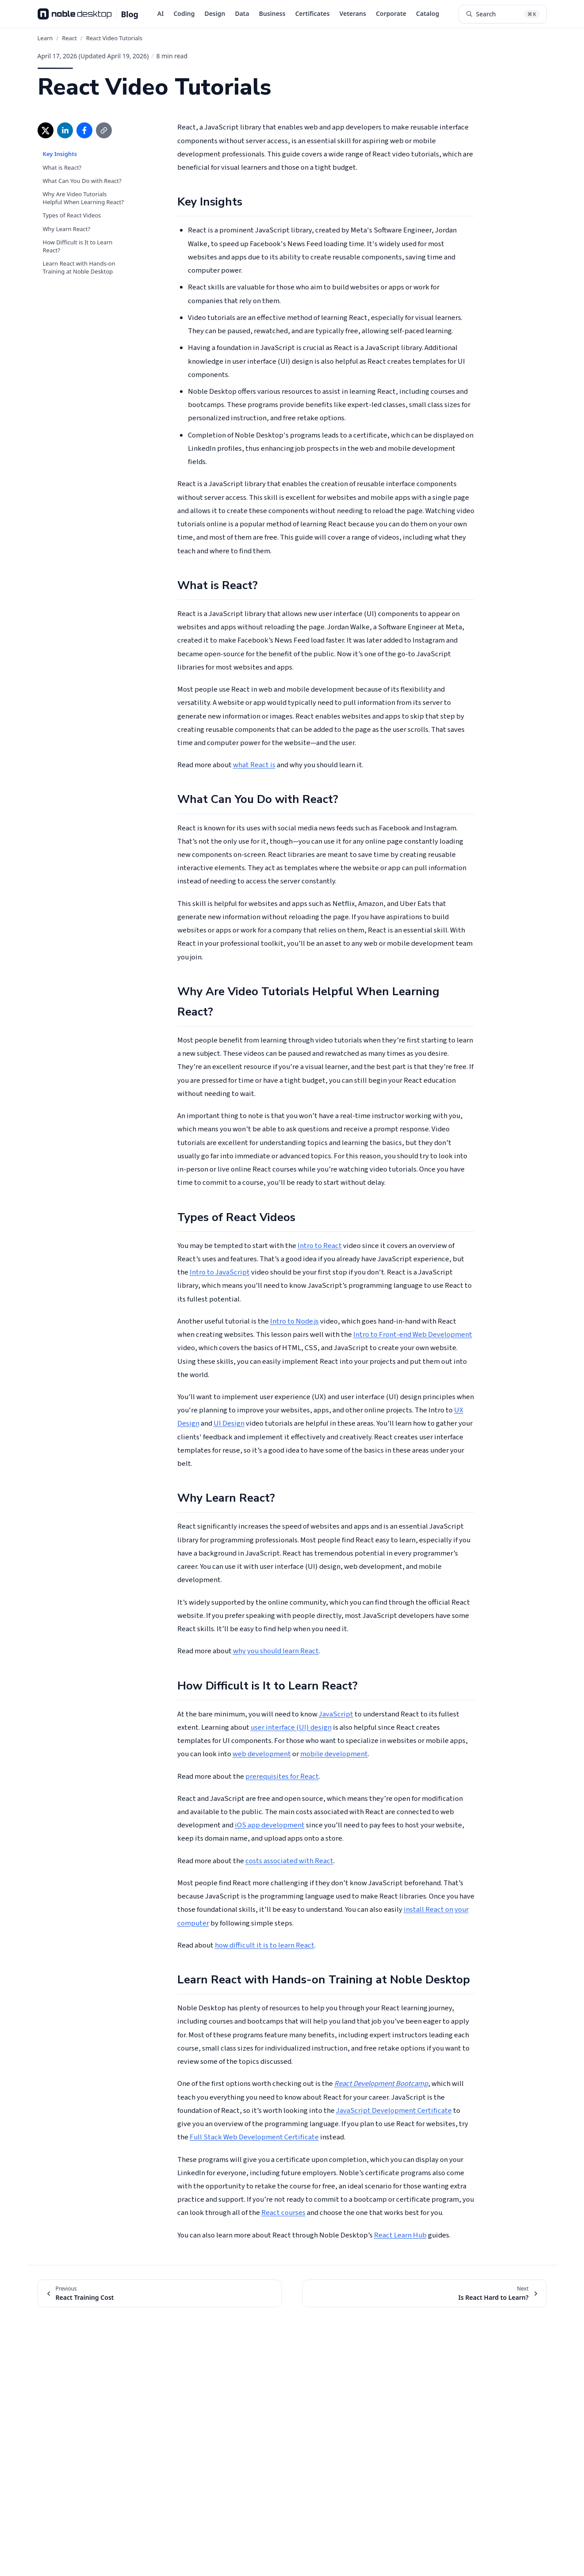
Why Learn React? (67, 229)
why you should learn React (276, 1651)
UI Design (229, 1423)
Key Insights (60, 154)
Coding (184, 13)
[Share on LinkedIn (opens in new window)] (65, 130)
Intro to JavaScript (220, 1272)
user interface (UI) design (291, 1727)
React (69, 38)
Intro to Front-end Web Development (412, 1334)
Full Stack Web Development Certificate (254, 2137)
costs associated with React (289, 1861)
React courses (283, 2212)
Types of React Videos (72, 215)
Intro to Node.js (294, 1321)
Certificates (312, 13)
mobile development (334, 1754)
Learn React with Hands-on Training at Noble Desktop (79, 267)
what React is (254, 765)
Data (242, 13)
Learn (45, 38)
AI (160, 13)
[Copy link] (104, 130)
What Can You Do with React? (82, 181)
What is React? (62, 167)
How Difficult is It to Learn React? (78, 246)
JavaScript (336, 1714)
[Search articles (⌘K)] (502, 14)
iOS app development (270, 1825)
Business (272, 13)
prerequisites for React (282, 1776)
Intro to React (320, 1245)
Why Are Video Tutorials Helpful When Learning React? (83, 198)
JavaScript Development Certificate (394, 2110)
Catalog (427, 13)
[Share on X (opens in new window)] (45, 130)
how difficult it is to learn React (264, 1945)
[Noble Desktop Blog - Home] (88, 14)
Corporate (391, 13)
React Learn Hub (400, 2235)
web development (262, 1754)
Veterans (353, 13)
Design (214, 13)
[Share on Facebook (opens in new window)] (84, 130)
